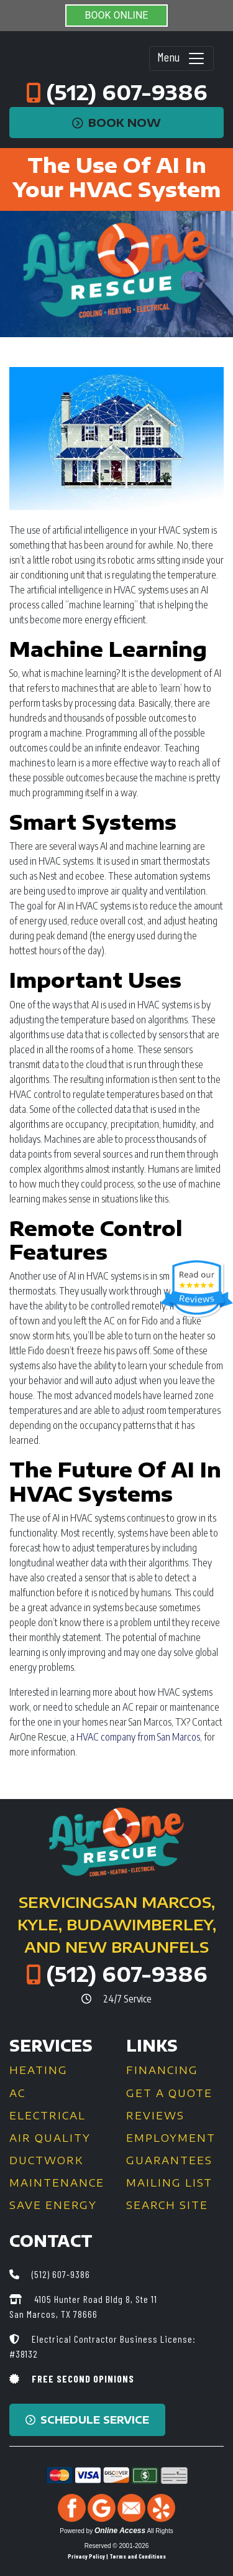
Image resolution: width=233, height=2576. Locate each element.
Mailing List (169, 2183)
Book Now (116, 122)
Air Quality (50, 2138)
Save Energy (53, 2205)
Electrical (47, 2115)
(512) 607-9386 (127, 92)
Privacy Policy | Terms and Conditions (117, 2556)
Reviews (155, 2115)
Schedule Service (87, 2420)
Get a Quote (169, 2093)
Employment (171, 2138)
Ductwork (46, 2160)
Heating (38, 2070)
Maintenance (56, 2183)
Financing (162, 2070)
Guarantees (169, 2160)
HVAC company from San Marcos (138, 1737)
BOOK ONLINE (116, 15)
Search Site (167, 2205)
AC (17, 2093)
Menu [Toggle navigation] (181, 58)
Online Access (119, 2530)
